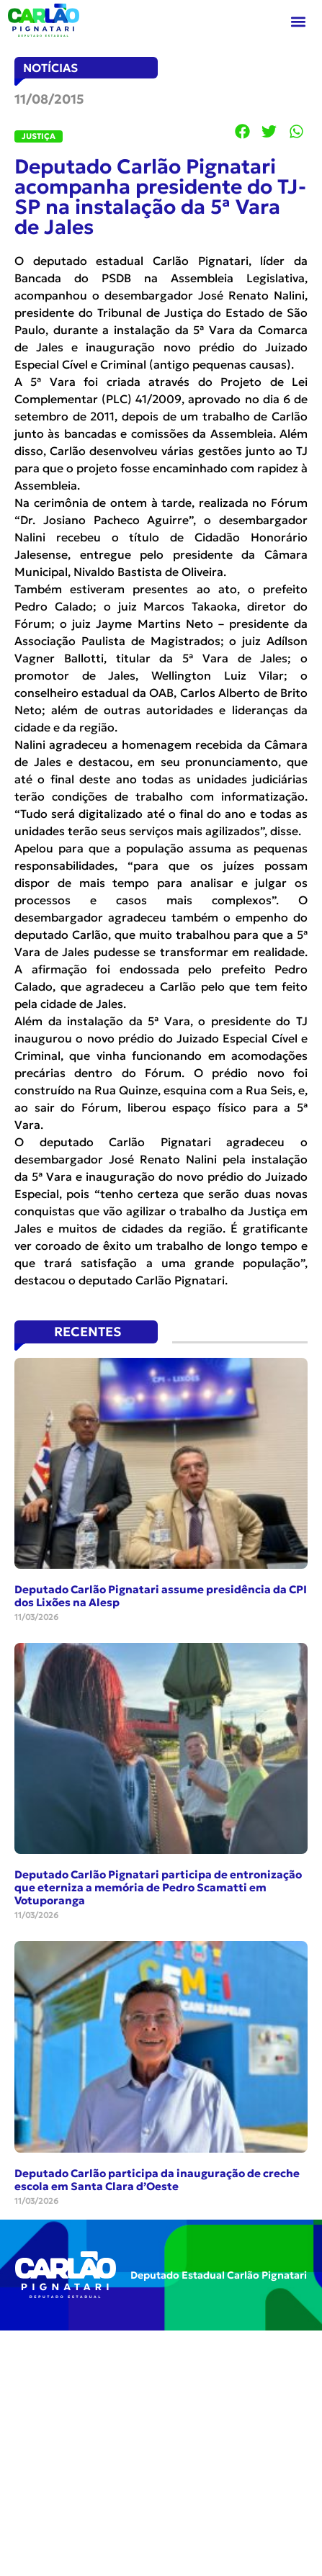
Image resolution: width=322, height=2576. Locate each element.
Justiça (38, 136)
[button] (298, 22)
